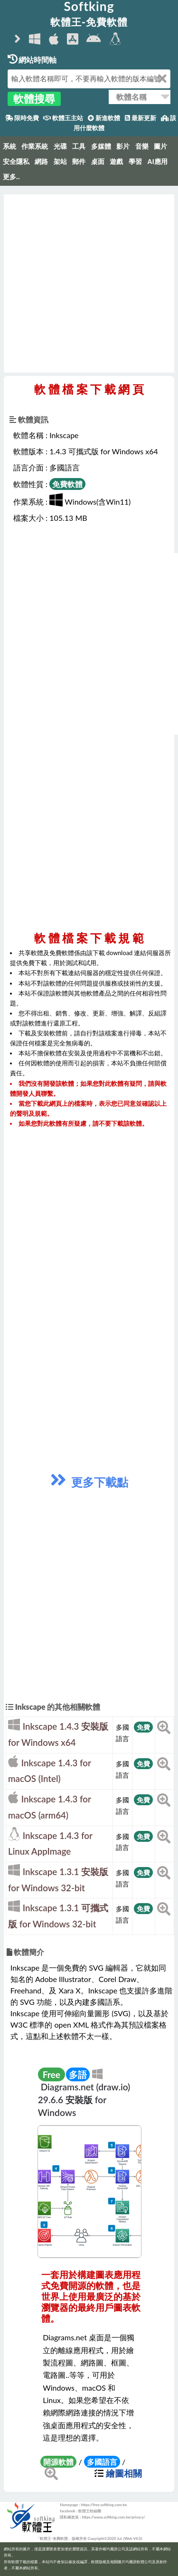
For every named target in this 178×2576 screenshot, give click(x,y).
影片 (123, 146)
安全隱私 (16, 161)
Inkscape (63, 435)
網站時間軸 (32, 59)
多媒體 (101, 146)
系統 (9, 146)
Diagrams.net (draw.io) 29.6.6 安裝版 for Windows (84, 2099)
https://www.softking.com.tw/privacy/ (113, 2517)
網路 (41, 161)
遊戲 (116, 161)
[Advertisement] (89, 283)
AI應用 (157, 161)
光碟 (60, 146)
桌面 (97, 161)
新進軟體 (104, 118)
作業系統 (34, 146)
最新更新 (140, 118)
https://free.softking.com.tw (104, 2504)
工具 (78, 146)
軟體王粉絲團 (89, 2511)
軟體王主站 (63, 118)
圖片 (160, 146)
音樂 (142, 146)
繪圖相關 (124, 2473)
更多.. (11, 177)
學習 (135, 161)
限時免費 (22, 118)
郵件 (78, 161)
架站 (60, 161)
